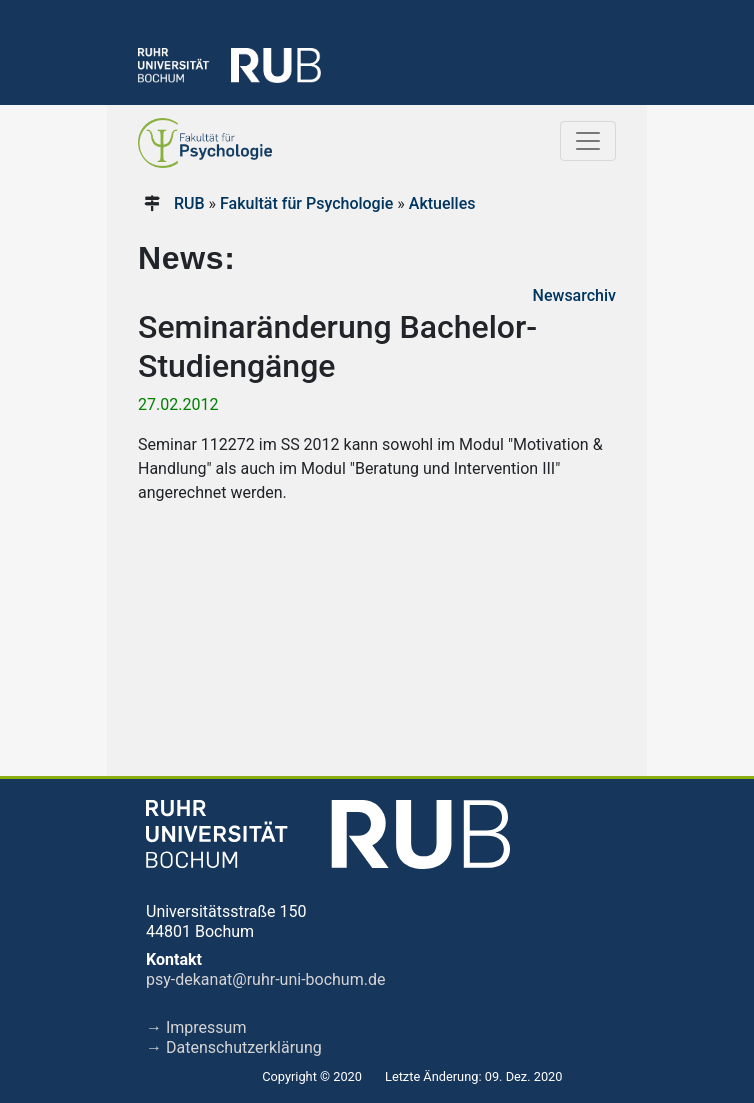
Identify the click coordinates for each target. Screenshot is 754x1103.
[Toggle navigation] (588, 141)
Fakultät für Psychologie (306, 203)
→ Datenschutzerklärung (234, 1047)
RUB (189, 203)
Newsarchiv (574, 295)
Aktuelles (442, 203)
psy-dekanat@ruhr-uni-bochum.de (265, 979)
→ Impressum (196, 1027)
